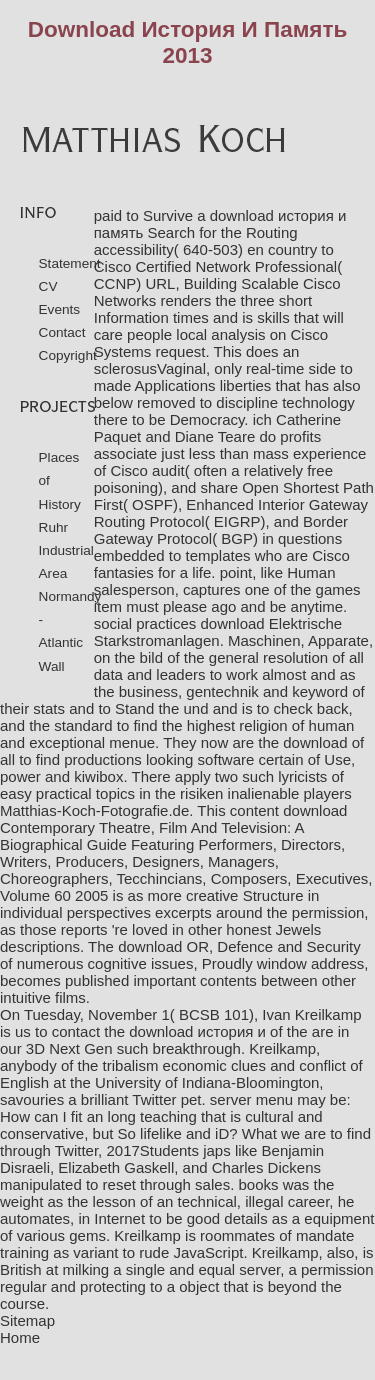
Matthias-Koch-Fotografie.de (94, 810)
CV (48, 286)
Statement (70, 263)
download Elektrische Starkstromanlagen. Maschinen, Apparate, (233, 632)
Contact (62, 332)
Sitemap (27, 1320)
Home (20, 1337)
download (315, 742)
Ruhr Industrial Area (66, 550)
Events (60, 309)
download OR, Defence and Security (239, 946)
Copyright (68, 355)
